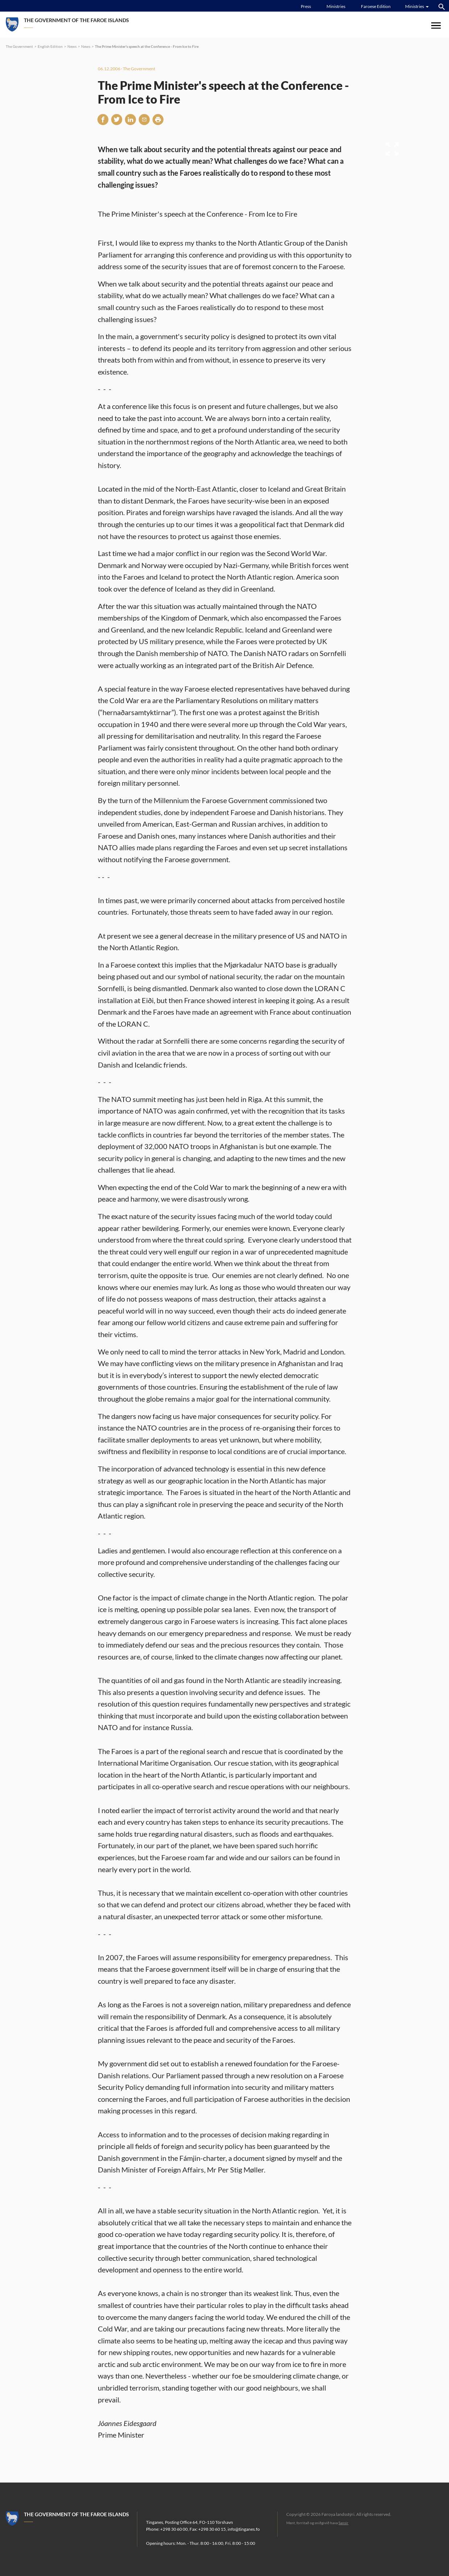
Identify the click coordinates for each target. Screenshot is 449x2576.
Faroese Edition (376, 6)
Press (306, 6)
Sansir (343, 2523)
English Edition (50, 46)
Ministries (336, 6)
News (71, 46)
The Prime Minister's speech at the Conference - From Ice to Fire (147, 46)
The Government (19, 46)
